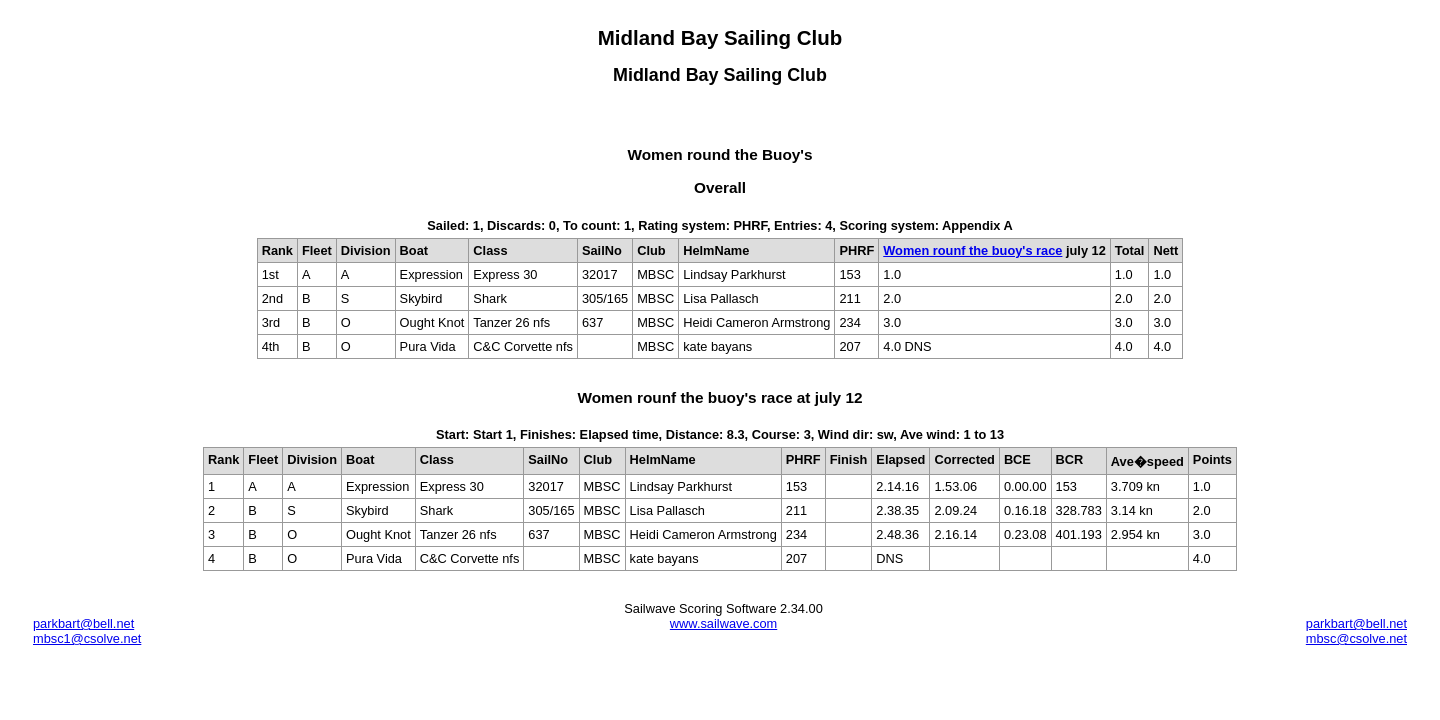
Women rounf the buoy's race (972, 250)
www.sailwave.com (723, 623)
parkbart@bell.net (83, 623)
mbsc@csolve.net (1356, 638)
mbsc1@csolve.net (87, 638)
